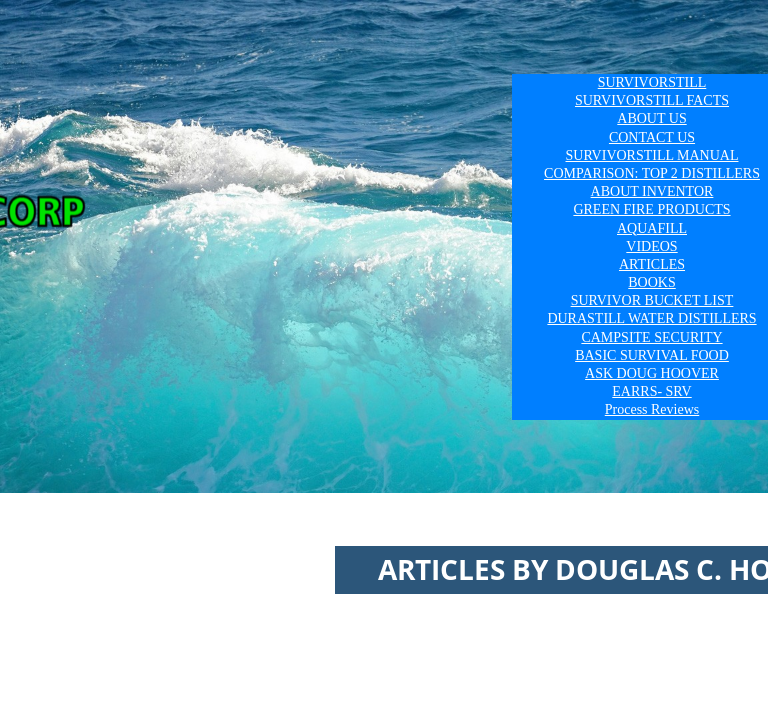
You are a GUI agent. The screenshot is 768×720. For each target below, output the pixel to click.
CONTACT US (652, 137)
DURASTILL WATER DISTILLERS (651, 318)
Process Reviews (652, 409)
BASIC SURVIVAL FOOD (652, 355)
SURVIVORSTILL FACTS (652, 100)
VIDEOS (651, 246)
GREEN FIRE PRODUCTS (651, 209)
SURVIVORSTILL (652, 82)
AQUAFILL (652, 228)
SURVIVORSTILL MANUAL (652, 155)
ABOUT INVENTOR (652, 191)
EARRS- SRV (651, 391)
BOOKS (651, 282)
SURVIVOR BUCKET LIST (652, 300)
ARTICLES (652, 264)
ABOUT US (651, 118)
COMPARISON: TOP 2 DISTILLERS (652, 173)
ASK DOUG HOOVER (652, 373)
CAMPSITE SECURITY (651, 337)
